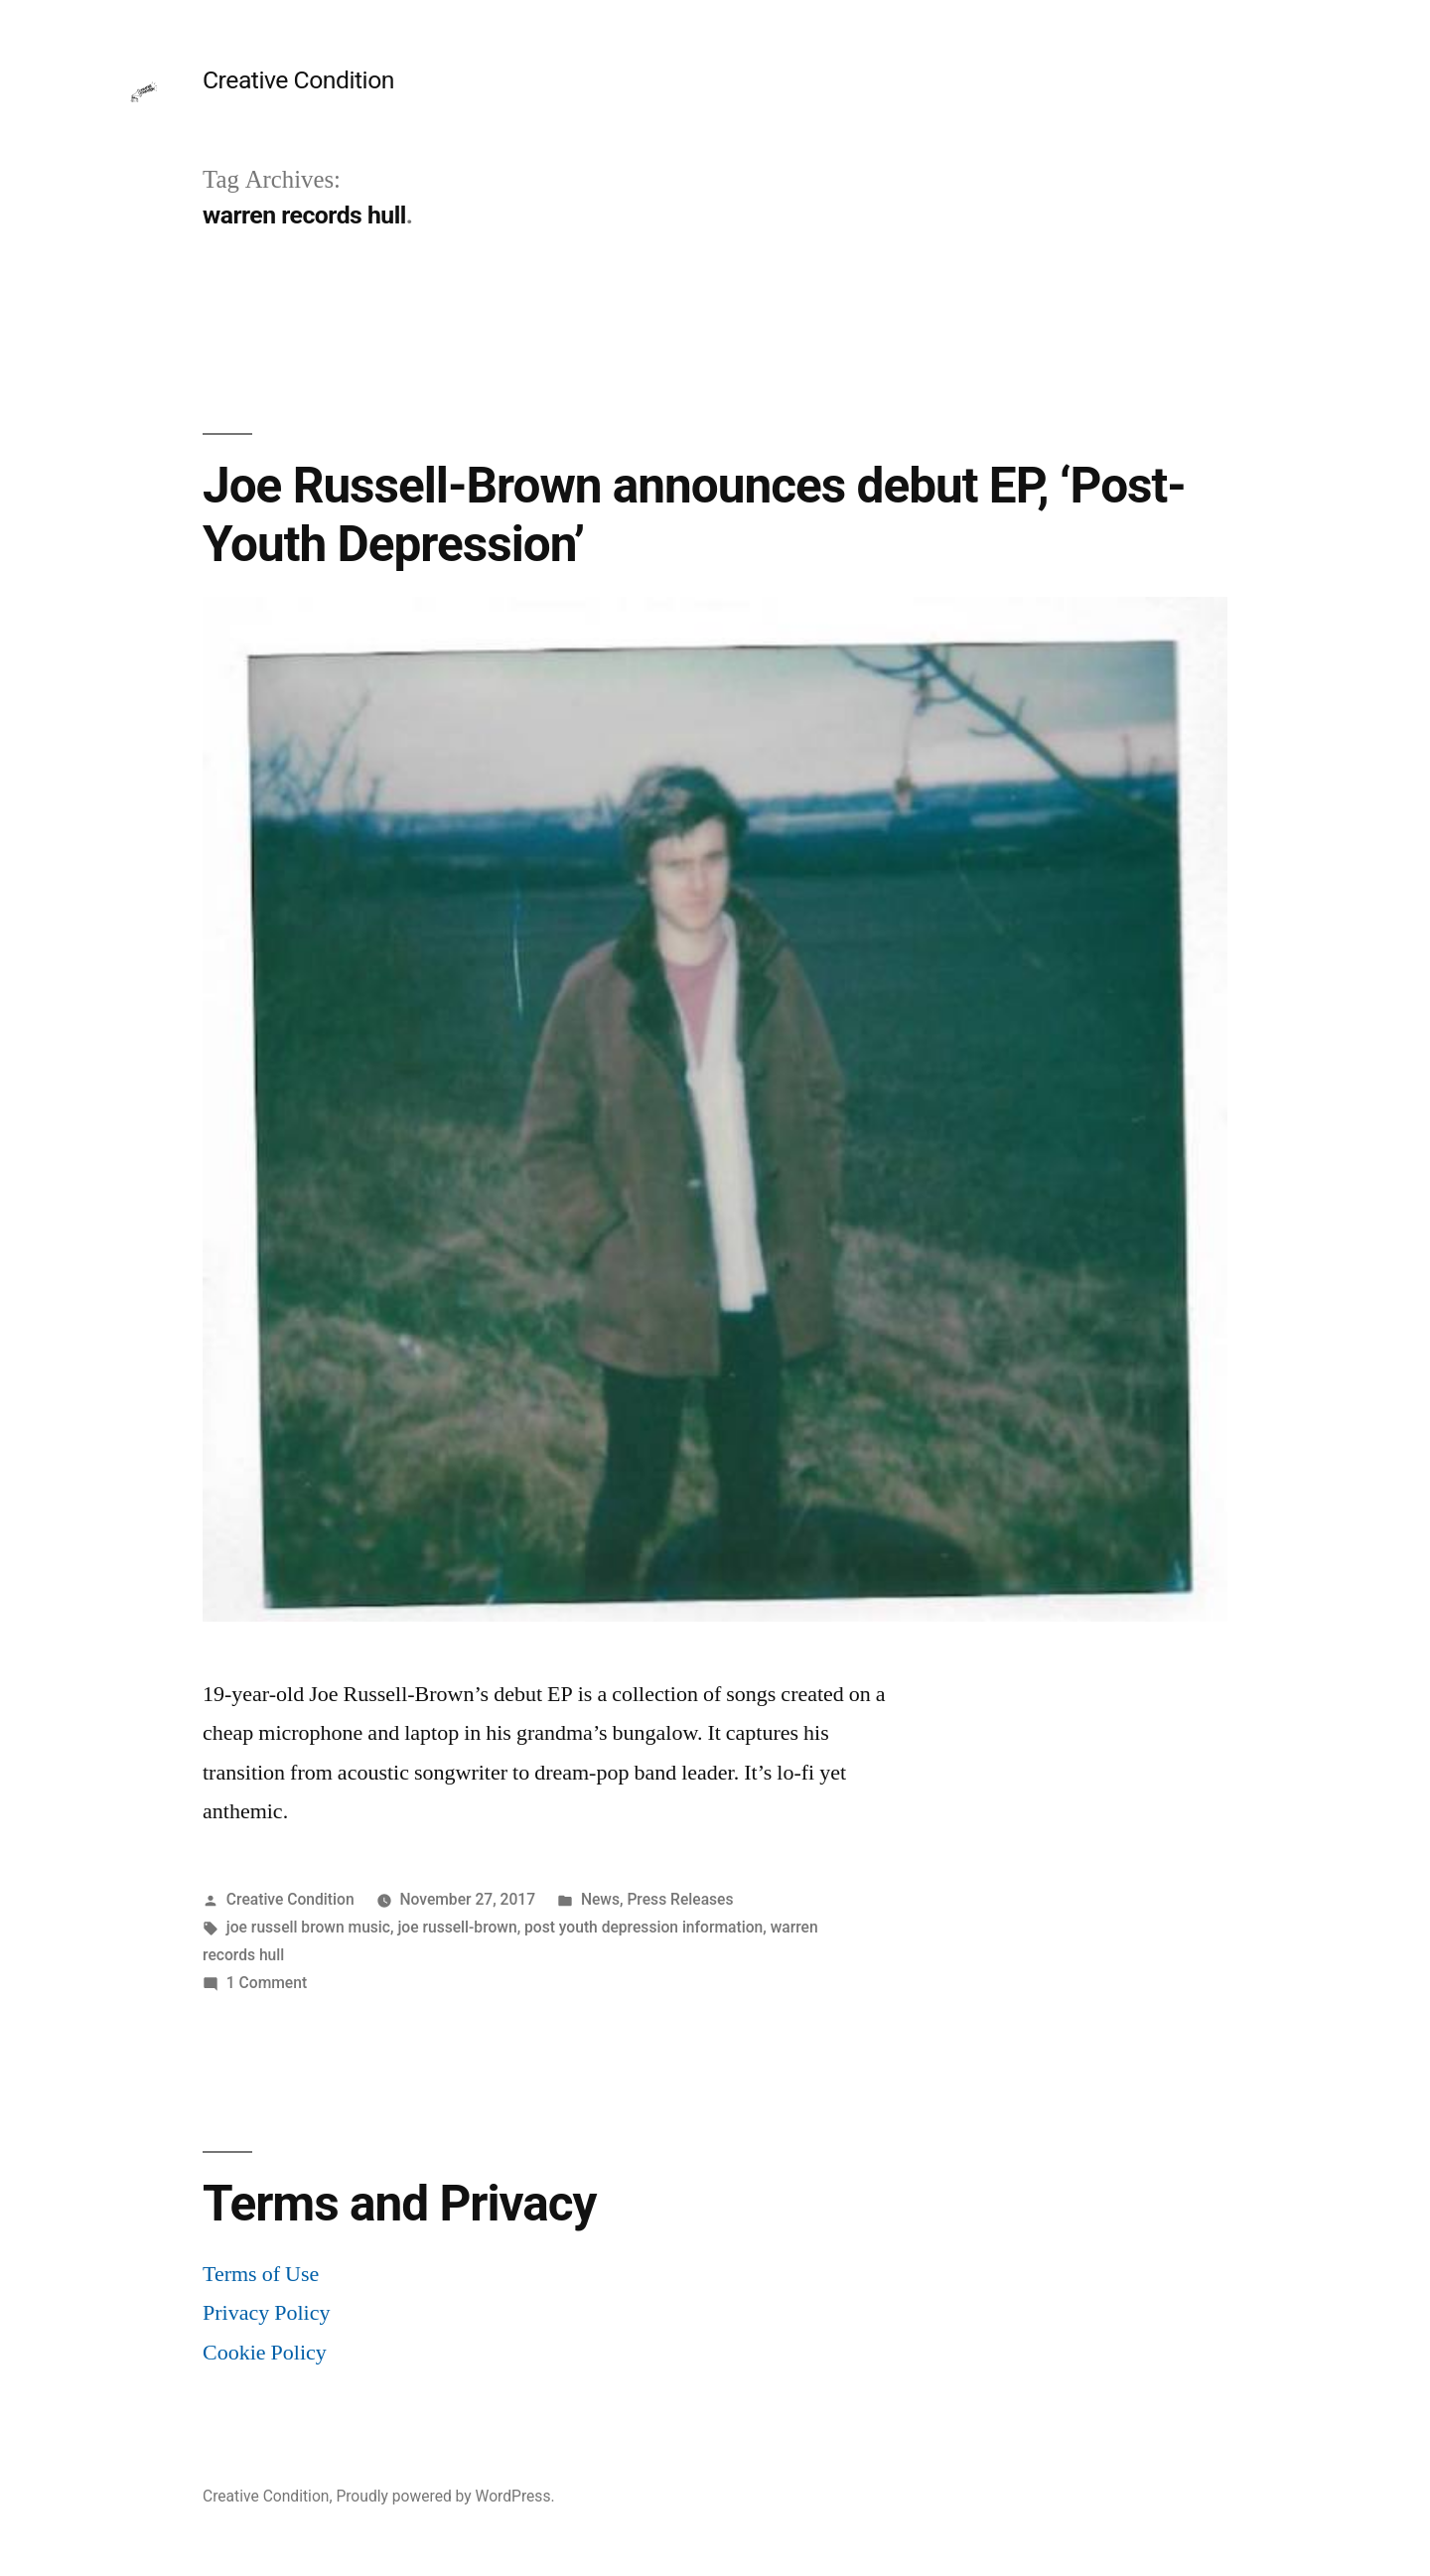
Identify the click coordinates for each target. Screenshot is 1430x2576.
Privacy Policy (266, 2313)
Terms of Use (261, 2274)
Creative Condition (298, 80)
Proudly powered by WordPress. (445, 2496)
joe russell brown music (308, 1927)
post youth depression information (643, 1927)
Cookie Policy (265, 2352)
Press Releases (680, 1899)
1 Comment (266, 1982)
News (600, 1899)
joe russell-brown (456, 1927)
